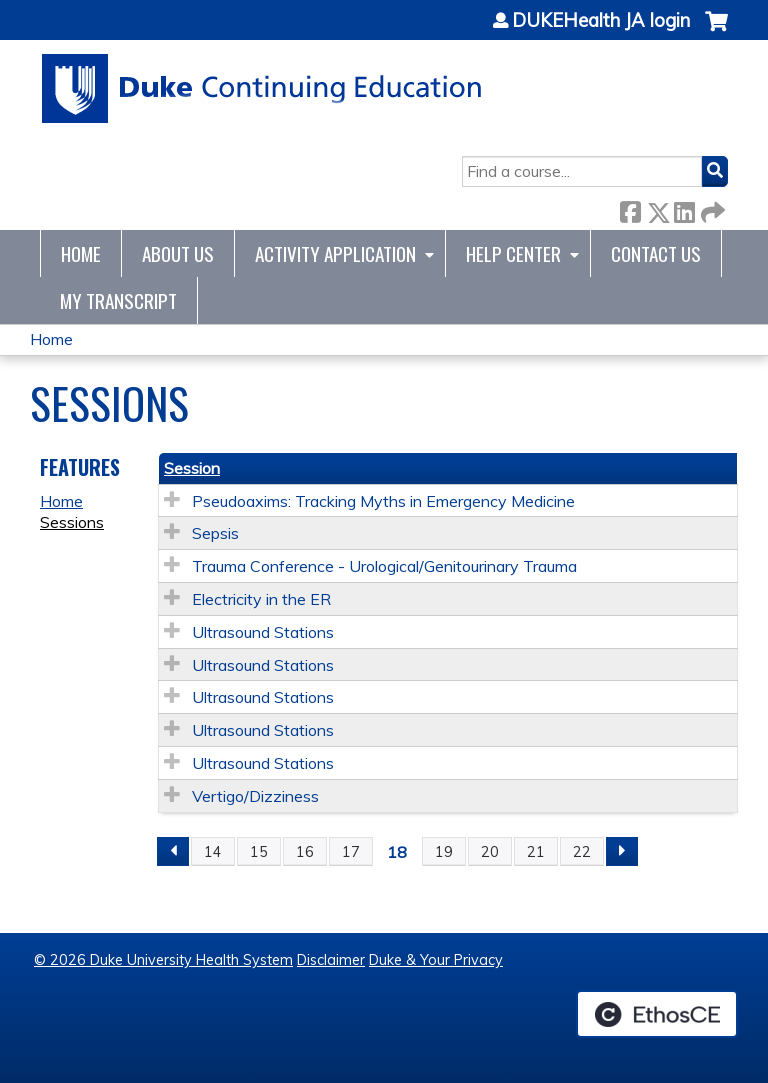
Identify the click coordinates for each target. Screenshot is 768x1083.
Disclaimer (331, 960)
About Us (178, 253)
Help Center (513, 253)
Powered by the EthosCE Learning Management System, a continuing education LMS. (657, 1014)
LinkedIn (684, 208)
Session (192, 468)
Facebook (630, 208)
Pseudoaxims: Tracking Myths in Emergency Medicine (383, 501)
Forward (711, 208)
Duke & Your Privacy (436, 960)
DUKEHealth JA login (601, 21)
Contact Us (656, 253)
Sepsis (215, 533)
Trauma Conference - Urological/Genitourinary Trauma (384, 566)
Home (81, 253)
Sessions (72, 522)
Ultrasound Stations (263, 632)
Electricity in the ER (261, 599)
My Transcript (118, 300)
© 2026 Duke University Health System (163, 960)
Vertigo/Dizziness (255, 796)
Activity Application (335, 253)
